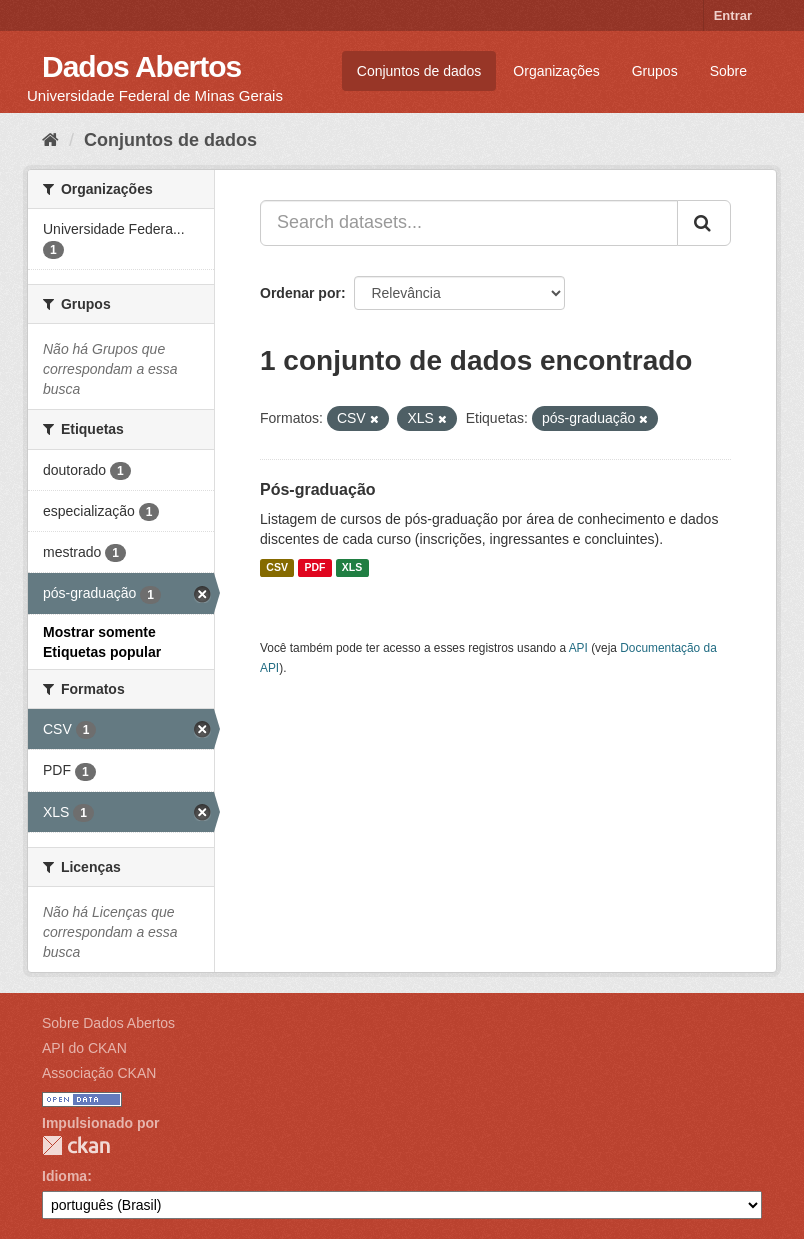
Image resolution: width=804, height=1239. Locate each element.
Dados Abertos (141, 66)
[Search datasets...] (469, 223)
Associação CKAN (99, 1073)
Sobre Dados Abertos (108, 1023)
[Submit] (704, 223)
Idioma (64, 1176)
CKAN (76, 1145)
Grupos (655, 71)
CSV (277, 568)
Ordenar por (300, 293)
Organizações (556, 71)
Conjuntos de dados (419, 71)
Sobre (728, 71)
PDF (314, 568)
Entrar (733, 15)
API (578, 648)
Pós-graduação (318, 489)
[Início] (50, 140)
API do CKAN (84, 1048)
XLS (352, 568)
